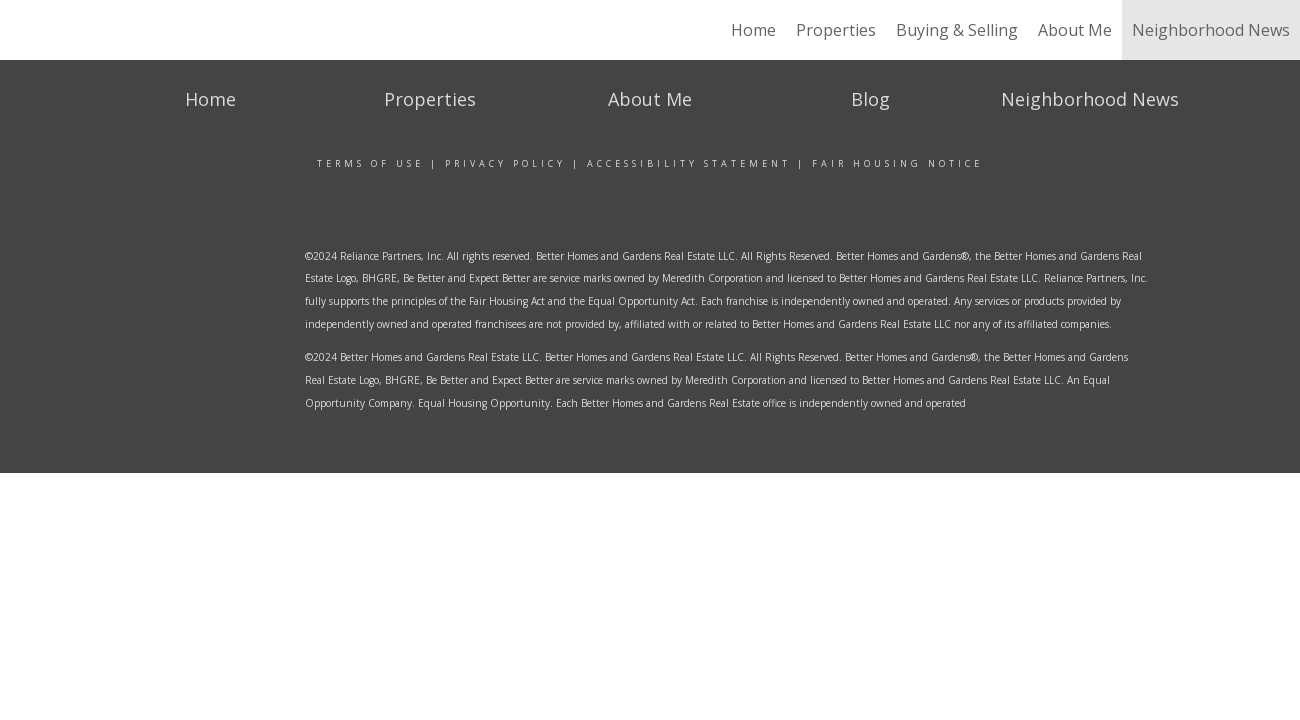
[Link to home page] (107, 30)
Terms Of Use (370, 163)
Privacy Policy (505, 163)
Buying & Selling (957, 30)
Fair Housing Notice (897, 163)
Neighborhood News (1211, 30)
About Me (1075, 30)
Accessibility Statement (689, 163)
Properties (836, 30)
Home (753, 30)
